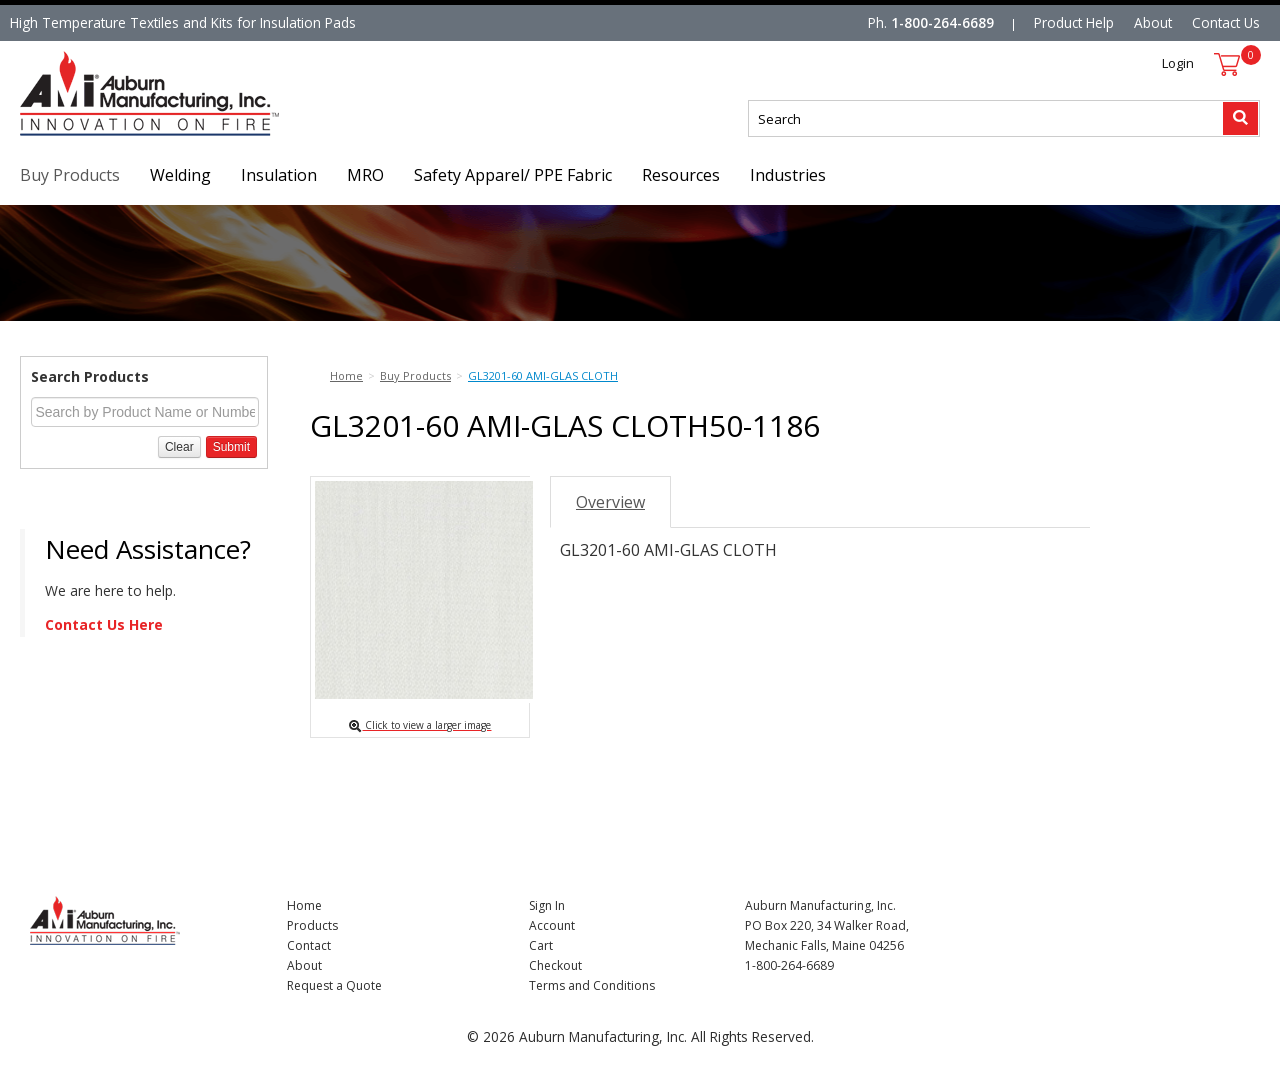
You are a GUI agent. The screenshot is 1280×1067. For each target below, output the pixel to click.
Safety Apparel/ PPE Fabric (513, 175)
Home (304, 905)
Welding (180, 175)
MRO (365, 175)
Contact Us (1226, 22)
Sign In (547, 905)
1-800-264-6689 (942, 22)
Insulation (279, 175)
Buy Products (70, 175)
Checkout (555, 965)
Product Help (1074, 22)
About (1153, 22)
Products (312, 925)
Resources (681, 175)
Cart (541, 945)
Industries (788, 175)
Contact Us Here (104, 624)
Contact (309, 945)
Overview (610, 502)
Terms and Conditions (592, 985)
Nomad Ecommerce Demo (104, 135)
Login (1178, 63)
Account (552, 925)
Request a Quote (334, 985)
